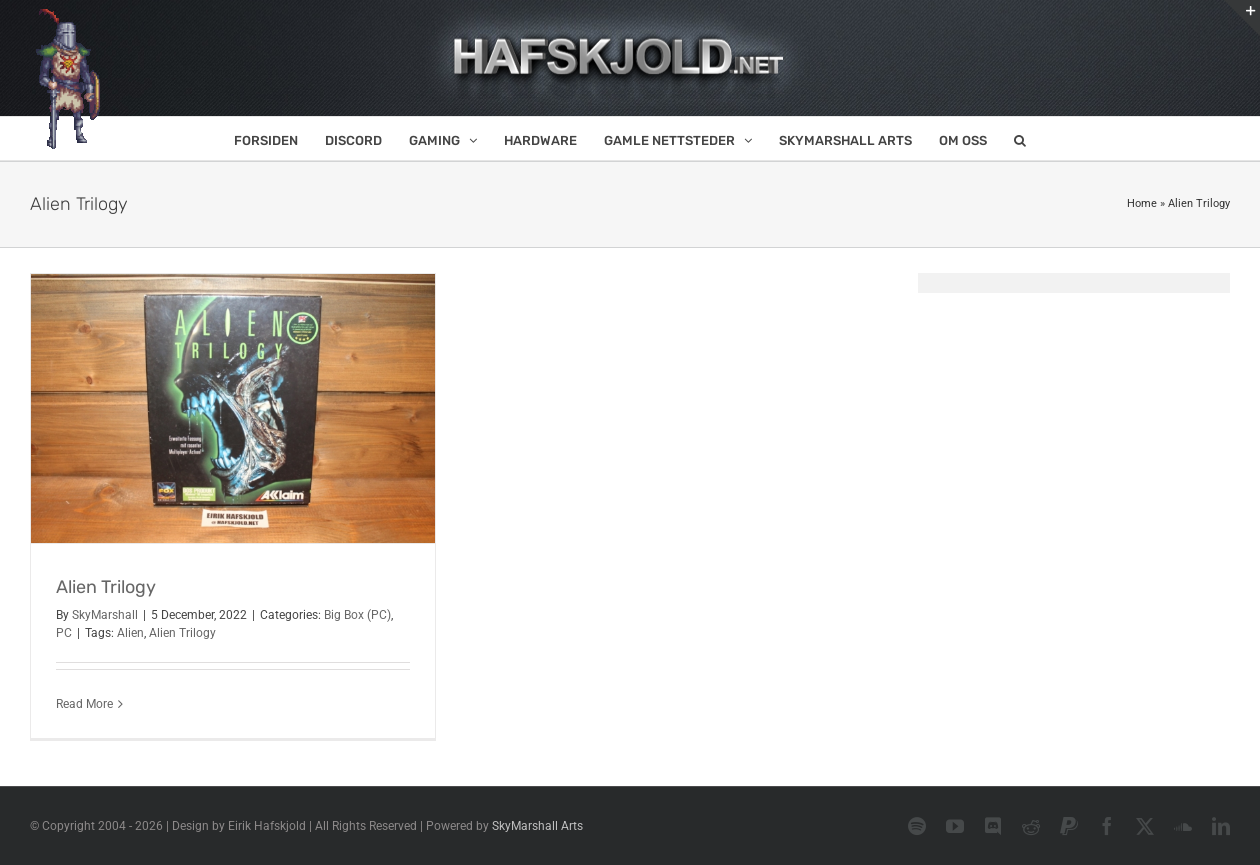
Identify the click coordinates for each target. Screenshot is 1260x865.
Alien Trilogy (106, 587)
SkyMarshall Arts (537, 826)
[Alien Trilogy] (233, 408)
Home (1142, 203)
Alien (130, 633)
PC (64, 633)
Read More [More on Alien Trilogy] (84, 704)
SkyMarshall (105, 615)
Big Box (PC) (357, 615)
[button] (1020, 138)
